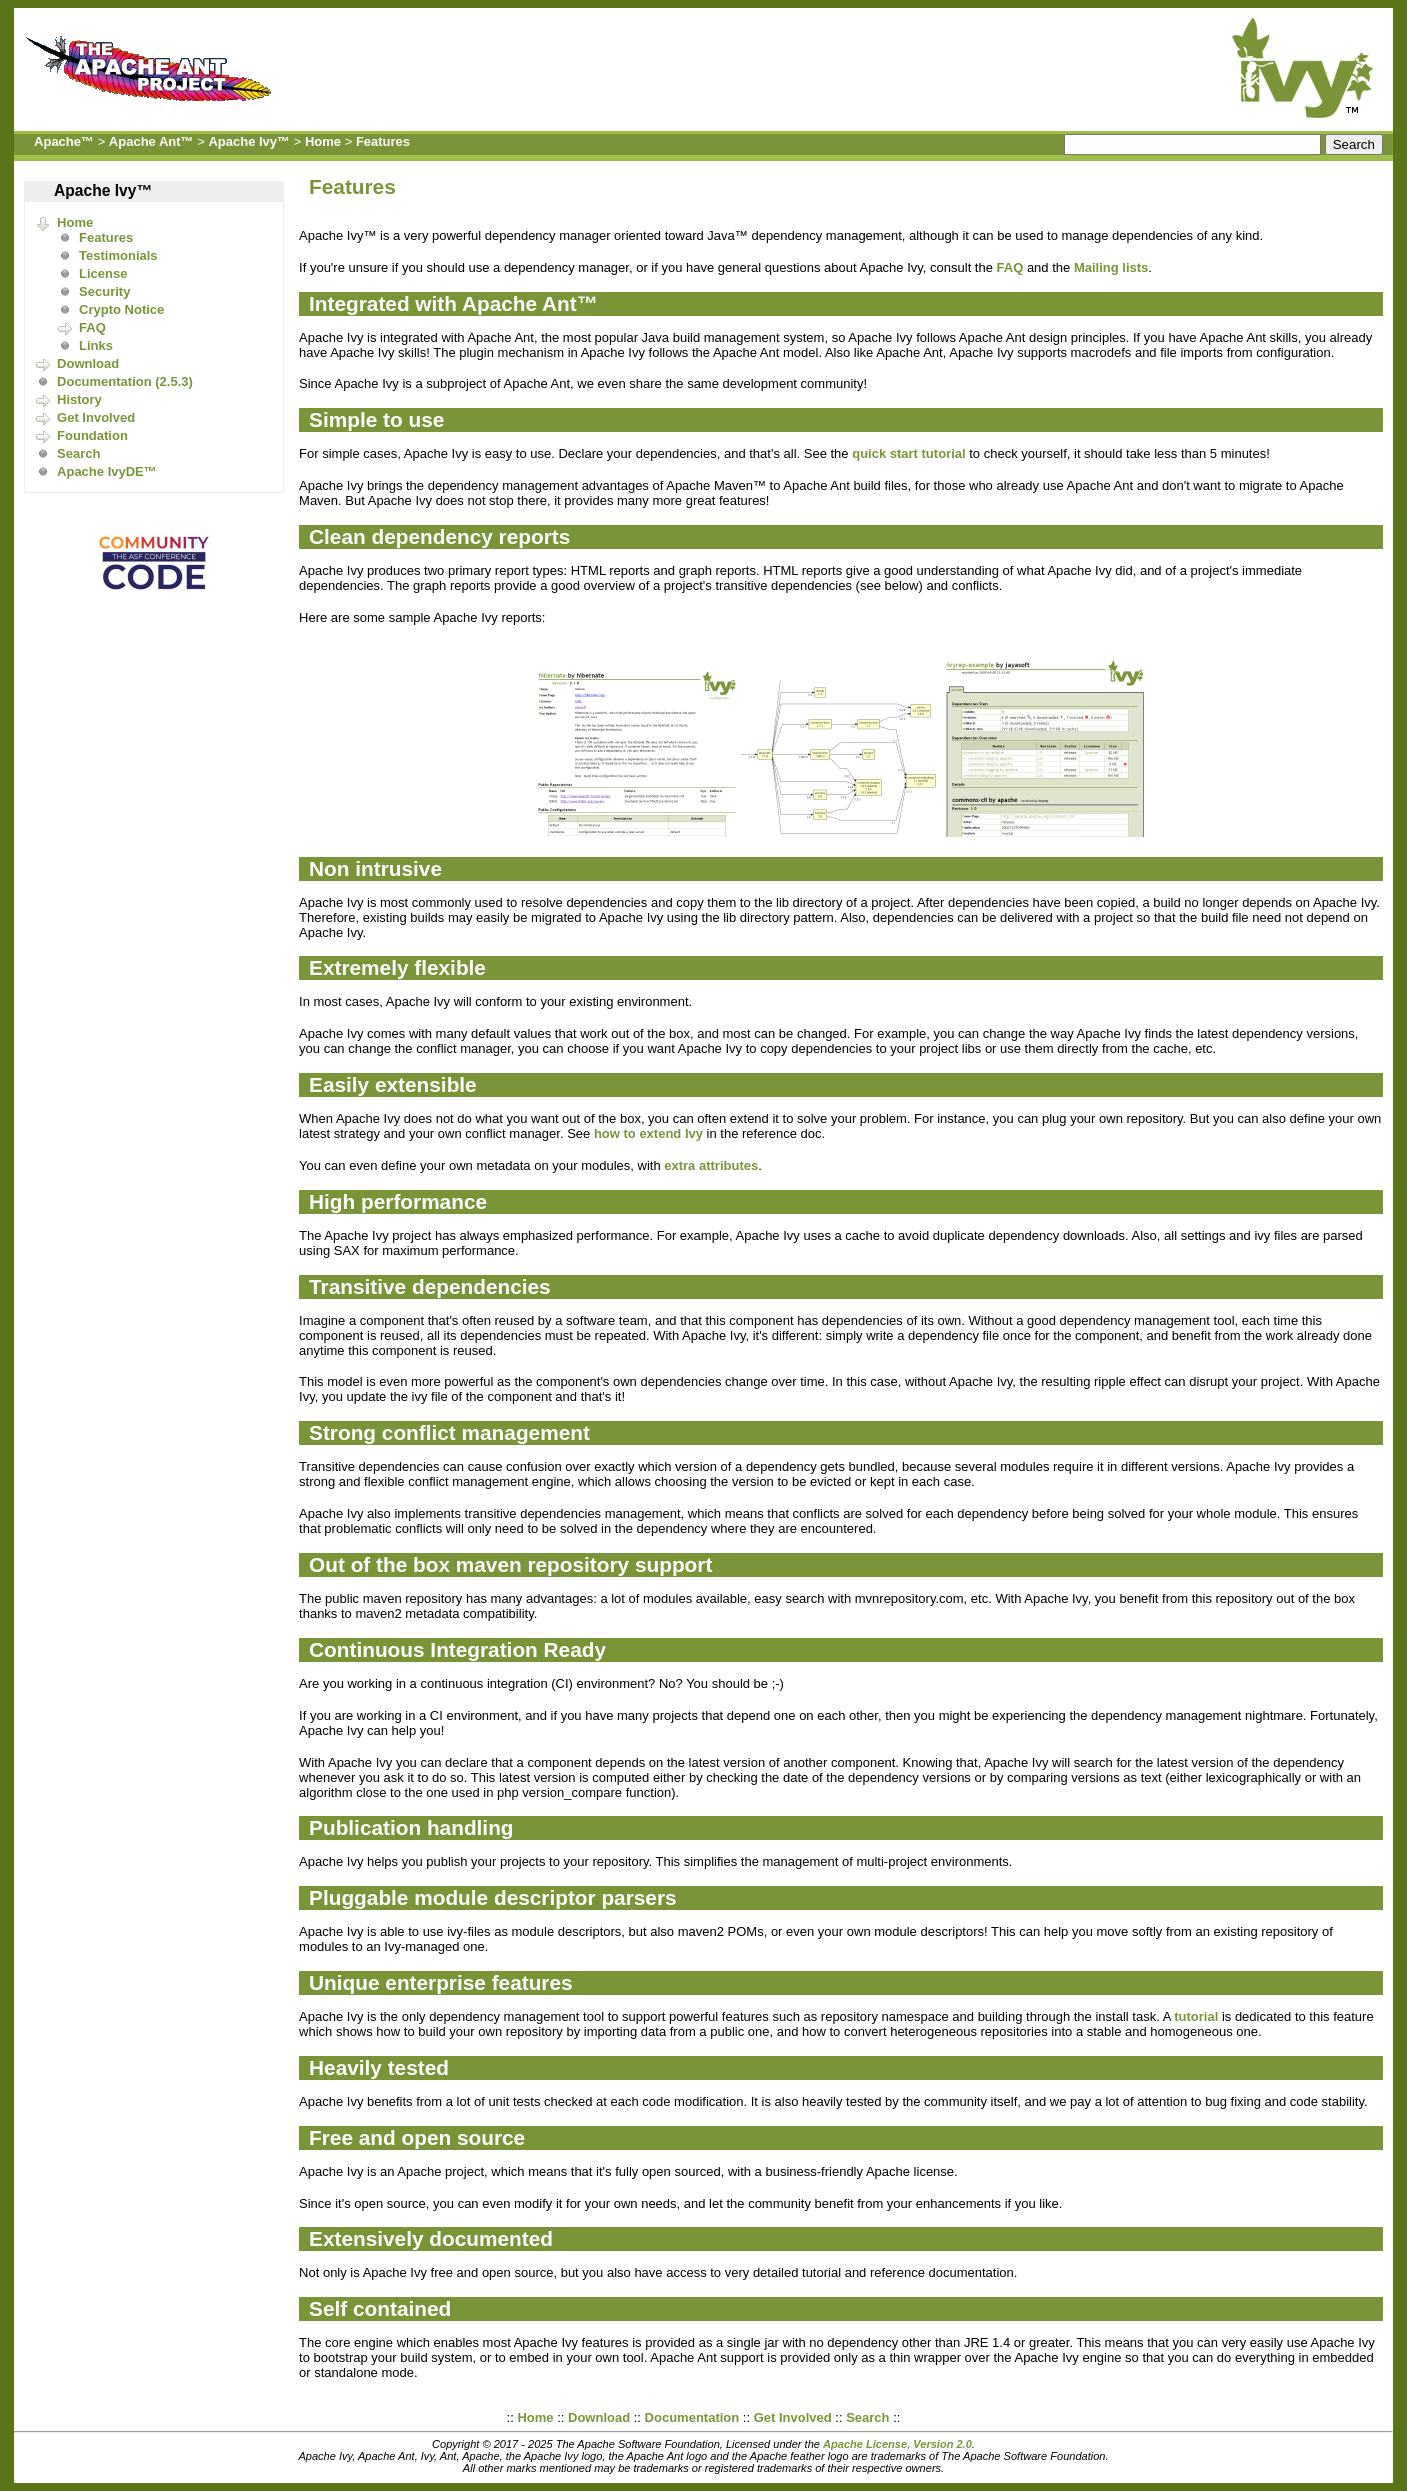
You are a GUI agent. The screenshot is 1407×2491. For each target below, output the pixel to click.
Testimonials (118, 255)
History (79, 399)
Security (104, 291)
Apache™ (64, 141)
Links (96, 345)
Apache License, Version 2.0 (897, 2444)
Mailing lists (1111, 267)
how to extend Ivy (648, 1133)
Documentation (692, 2417)
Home (323, 141)
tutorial (1196, 2016)
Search (78, 453)
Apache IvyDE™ (107, 471)
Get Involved (96, 417)
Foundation (92, 435)
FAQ (92, 327)
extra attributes (711, 1165)
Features (383, 141)
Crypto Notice (121, 309)
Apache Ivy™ (249, 141)
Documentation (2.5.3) (125, 381)
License (103, 273)
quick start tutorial (908, 453)
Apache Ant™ (151, 141)
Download (88, 363)
